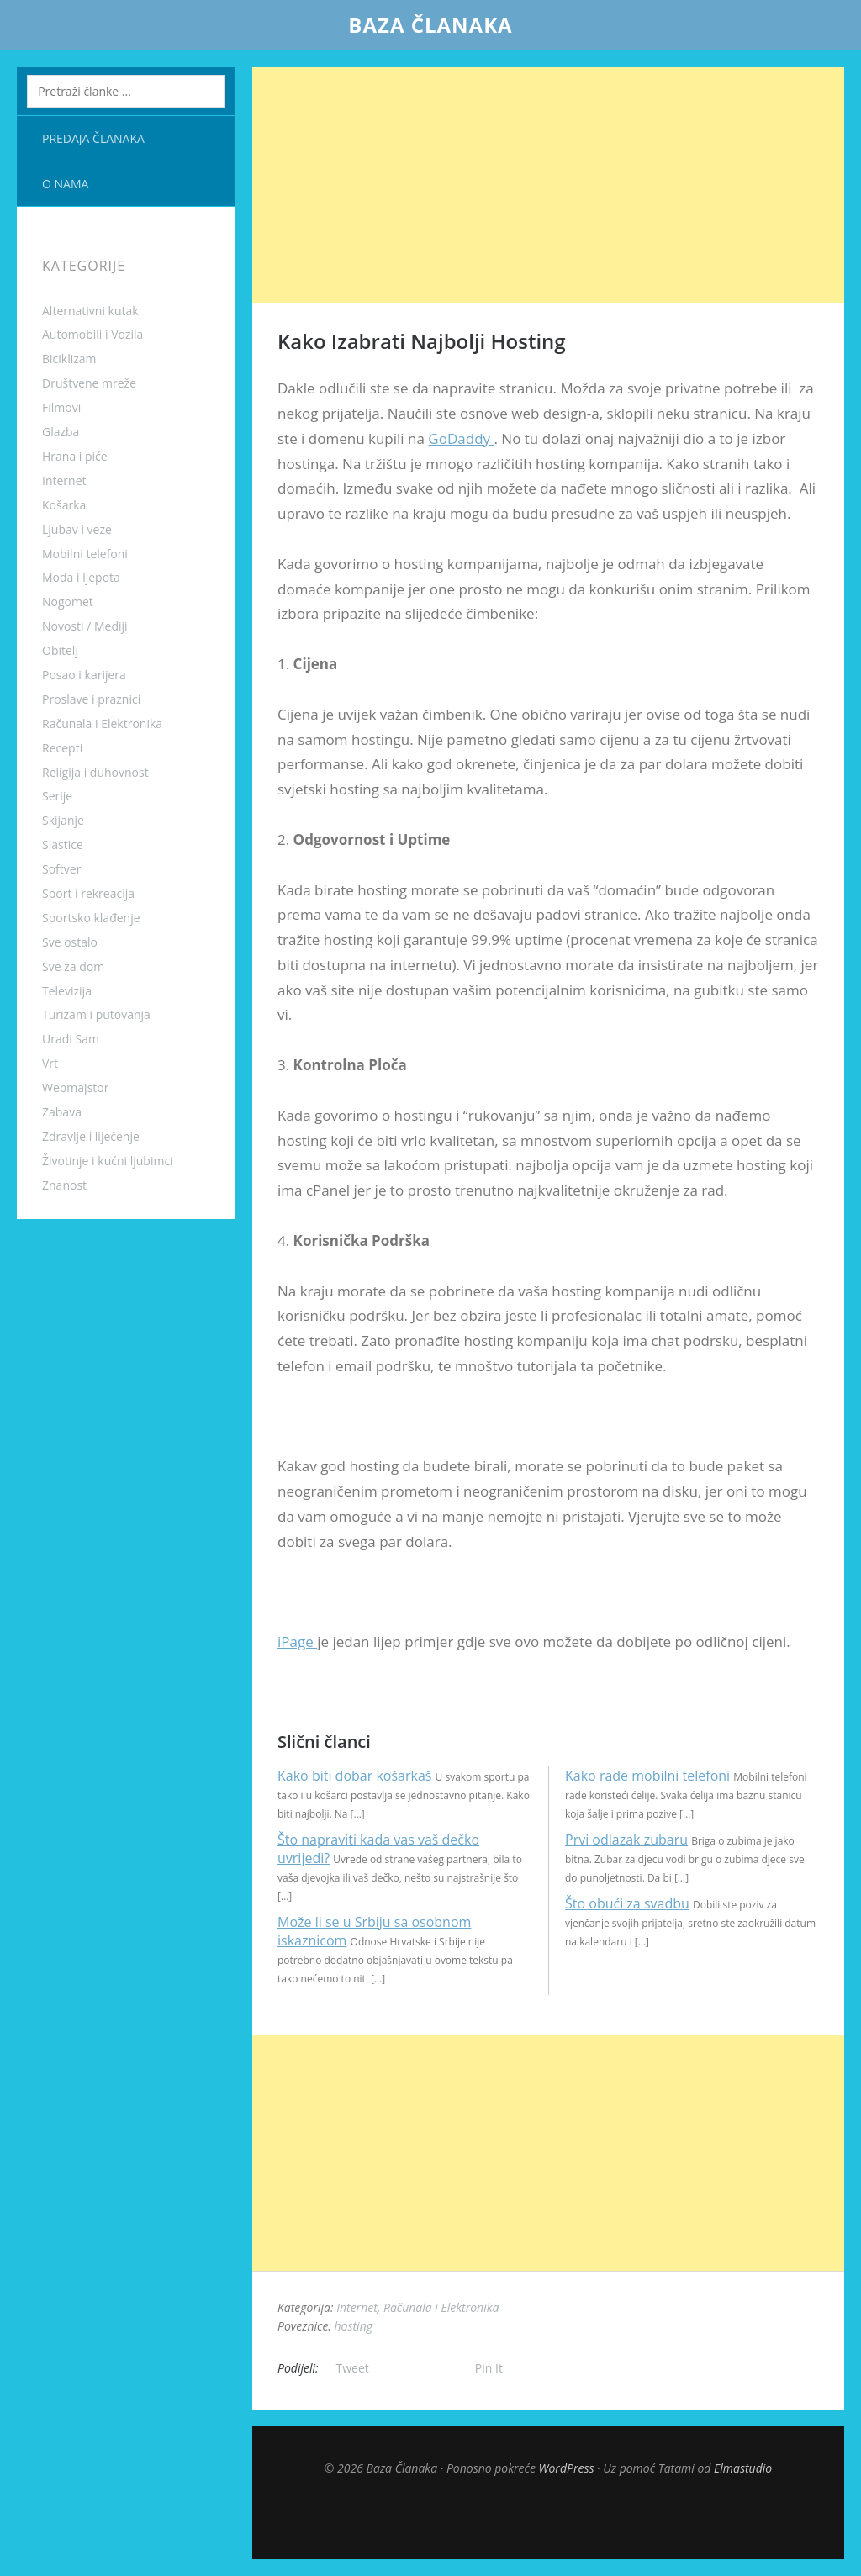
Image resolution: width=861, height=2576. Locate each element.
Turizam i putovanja (96, 1014)
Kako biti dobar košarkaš (354, 1775)
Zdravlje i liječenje (91, 1136)
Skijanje (63, 820)
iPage (297, 1641)
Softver (61, 869)
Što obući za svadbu (627, 1903)
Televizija (67, 991)
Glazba (60, 432)
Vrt (50, 1063)
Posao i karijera (84, 675)
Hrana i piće (75, 456)
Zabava (62, 1112)
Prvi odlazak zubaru (626, 1839)
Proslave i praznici (91, 699)
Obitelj (60, 650)
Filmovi (61, 407)
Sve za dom (73, 966)
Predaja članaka (93, 138)
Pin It (489, 2368)
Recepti (62, 748)
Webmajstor (75, 1087)
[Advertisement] (548, 185)
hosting (353, 2326)
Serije (57, 796)
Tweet (352, 2368)
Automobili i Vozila (92, 334)
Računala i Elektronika (102, 723)
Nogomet (67, 602)
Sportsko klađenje (91, 918)
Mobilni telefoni (85, 554)
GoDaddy (461, 438)
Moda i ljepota (81, 577)
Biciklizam (69, 359)
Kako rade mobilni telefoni (647, 1775)
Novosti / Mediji (85, 626)
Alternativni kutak (90, 311)
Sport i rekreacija (88, 893)
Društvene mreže (89, 383)
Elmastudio (743, 2468)
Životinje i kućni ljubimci (107, 1161)
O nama (65, 184)
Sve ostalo (70, 942)
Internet (64, 480)
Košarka (64, 505)
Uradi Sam (70, 1039)
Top (548, 2517)
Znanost (64, 1185)
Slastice (62, 845)
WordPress (566, 2468)
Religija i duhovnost (95, 772)
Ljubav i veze (77, 529)
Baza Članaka (430, 25)
